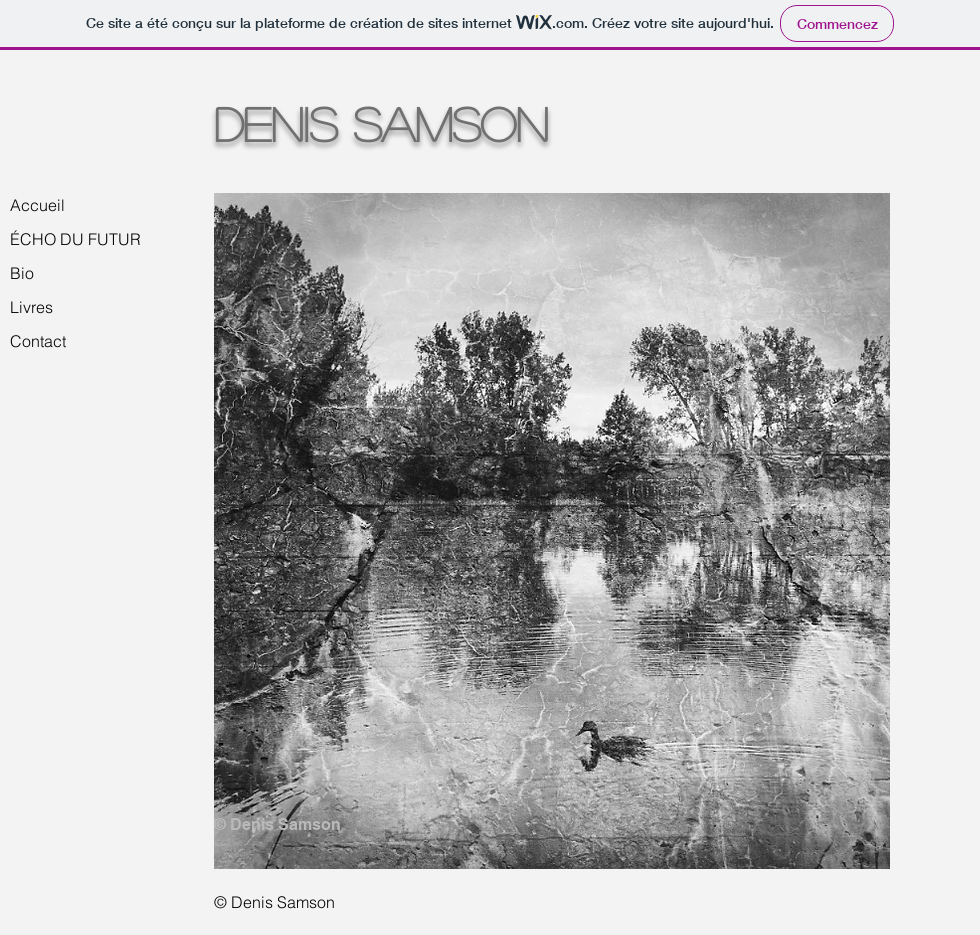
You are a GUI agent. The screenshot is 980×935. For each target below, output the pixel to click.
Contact (38, 341)
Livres (31, 307)
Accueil (37, 205)
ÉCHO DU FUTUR (75, 239)
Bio (22, 273)
